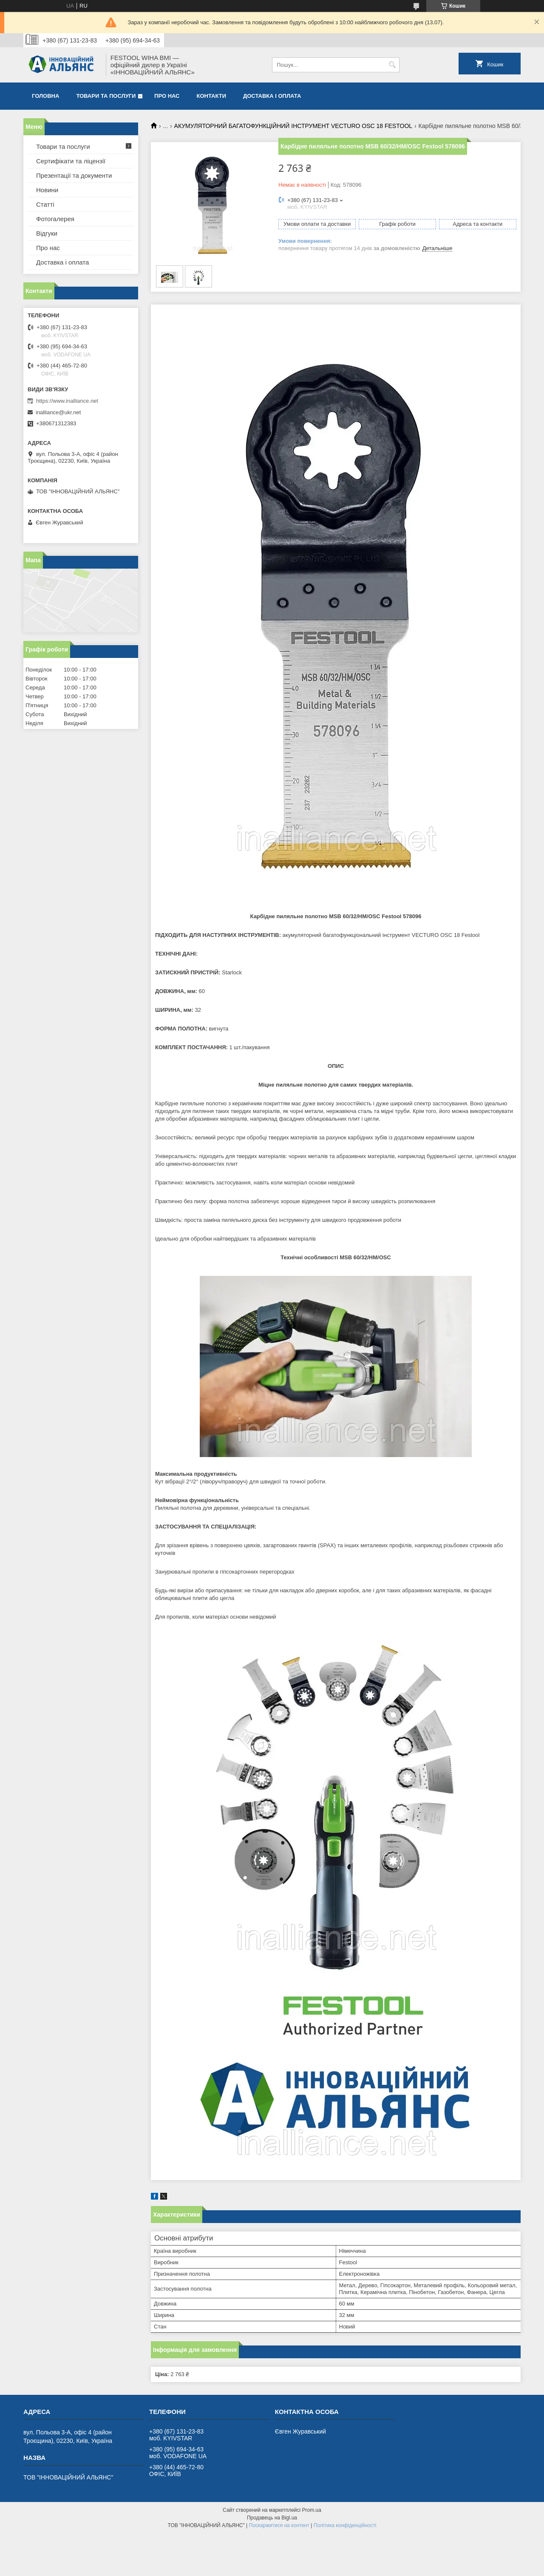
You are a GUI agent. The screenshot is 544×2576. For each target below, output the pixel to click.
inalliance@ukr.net (58, 412)
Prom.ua (311, 2510)
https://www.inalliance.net (67, 401)
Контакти (212, 96)
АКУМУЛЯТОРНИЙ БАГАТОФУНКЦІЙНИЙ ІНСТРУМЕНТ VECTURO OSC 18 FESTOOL (293, 125)
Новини (47, 190)
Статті (45, 204)
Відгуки (46, 233)
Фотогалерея (55, 218)
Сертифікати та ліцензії (70, 161)
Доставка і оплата (272, 96)
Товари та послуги (106, 96)
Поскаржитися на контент (279, 2525)
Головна (45, 96)
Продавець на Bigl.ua (272, 2518)
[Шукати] (392, 64)
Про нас (166, 96)
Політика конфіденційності (345, 2525)
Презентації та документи (74, 175)
